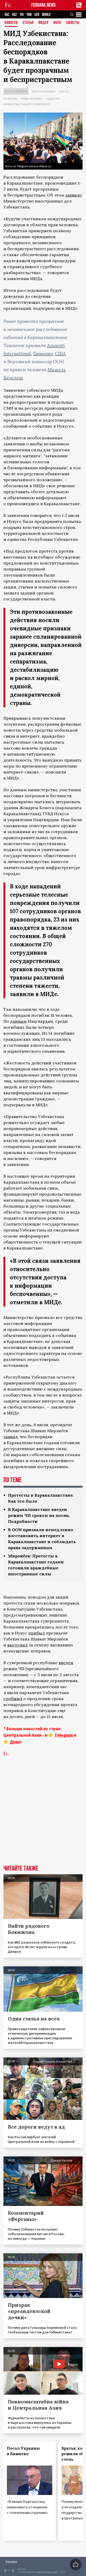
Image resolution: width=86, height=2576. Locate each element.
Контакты (11, 2561)
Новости (11, 23)
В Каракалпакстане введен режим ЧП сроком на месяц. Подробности (39, 1515)
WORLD (46, 14)
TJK (22, 14)
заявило (73, 195)
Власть (64, 91)
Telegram (64, 1735)
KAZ (7, 14)
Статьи (28, 23)
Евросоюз (43, 353)
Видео (43, 23)
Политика (10, 98)
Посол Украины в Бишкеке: (23, 2451)
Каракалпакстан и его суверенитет (27, 104)
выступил (17, 1645)
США (60, 353)
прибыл (36, 1633)
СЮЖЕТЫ (72, 23)
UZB (36, 14)
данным (18, 1021)
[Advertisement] (43, 1818)
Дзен (15, 1741)
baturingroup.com (47, 2572)
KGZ (14, 14)
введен (66, 1662)
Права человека (31, 98)
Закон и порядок (43, 91)
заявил (10, 1436)
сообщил (12, 1698)
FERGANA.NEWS (43, 5)
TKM (29, 14)
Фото (57, 23)
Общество (53, 98)
